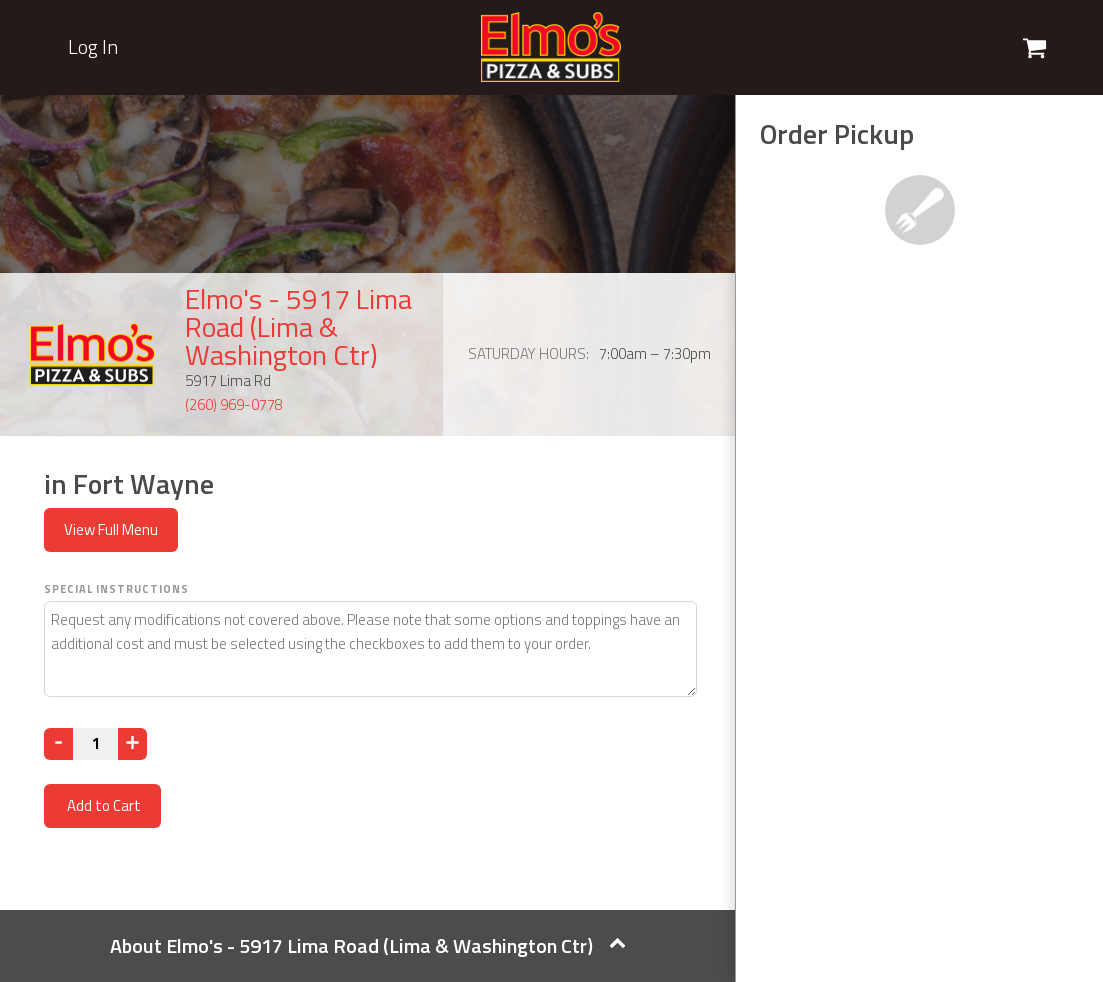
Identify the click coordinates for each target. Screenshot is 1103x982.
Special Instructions (116, 589)
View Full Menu (111, 529)
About (368, 945)
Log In (93, 47)
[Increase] (132, 744)
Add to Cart (102, 805)
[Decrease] (58, 744)
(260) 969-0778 (234, 404)
